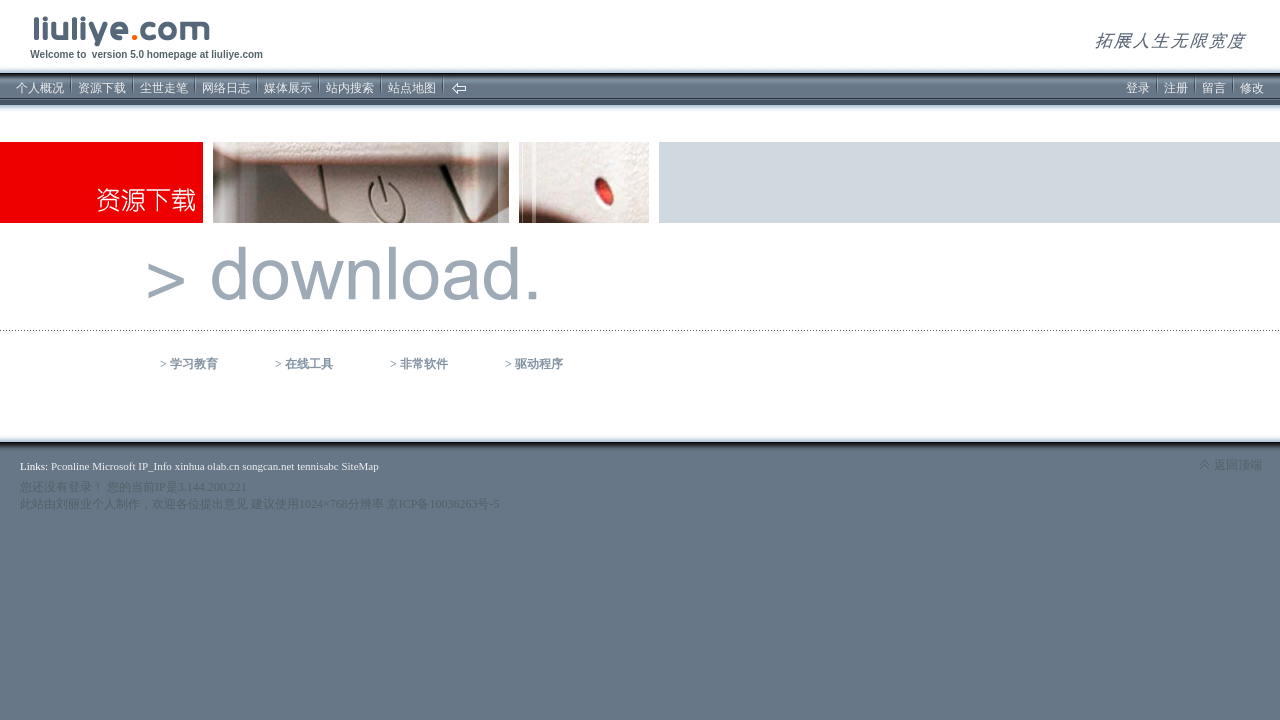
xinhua (190, 466)
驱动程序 (539, 364)
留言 (1214, 88)
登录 (1138, 88)
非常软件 (424, 364)
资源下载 (102, 88)
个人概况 (40, 88)
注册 (1176, 88)
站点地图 (412, 88)
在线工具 (309, 364)
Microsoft (113, 466)
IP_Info (155, 466)
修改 (1252, 88)
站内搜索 (350, 88)
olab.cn (223, 466)
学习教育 (194, 364)
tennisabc (318, 466)
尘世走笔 (164, 88)
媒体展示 (288, 88)
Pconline (70, 466)
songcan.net (268, 466)
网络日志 (226, 88)
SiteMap (359, 466)
